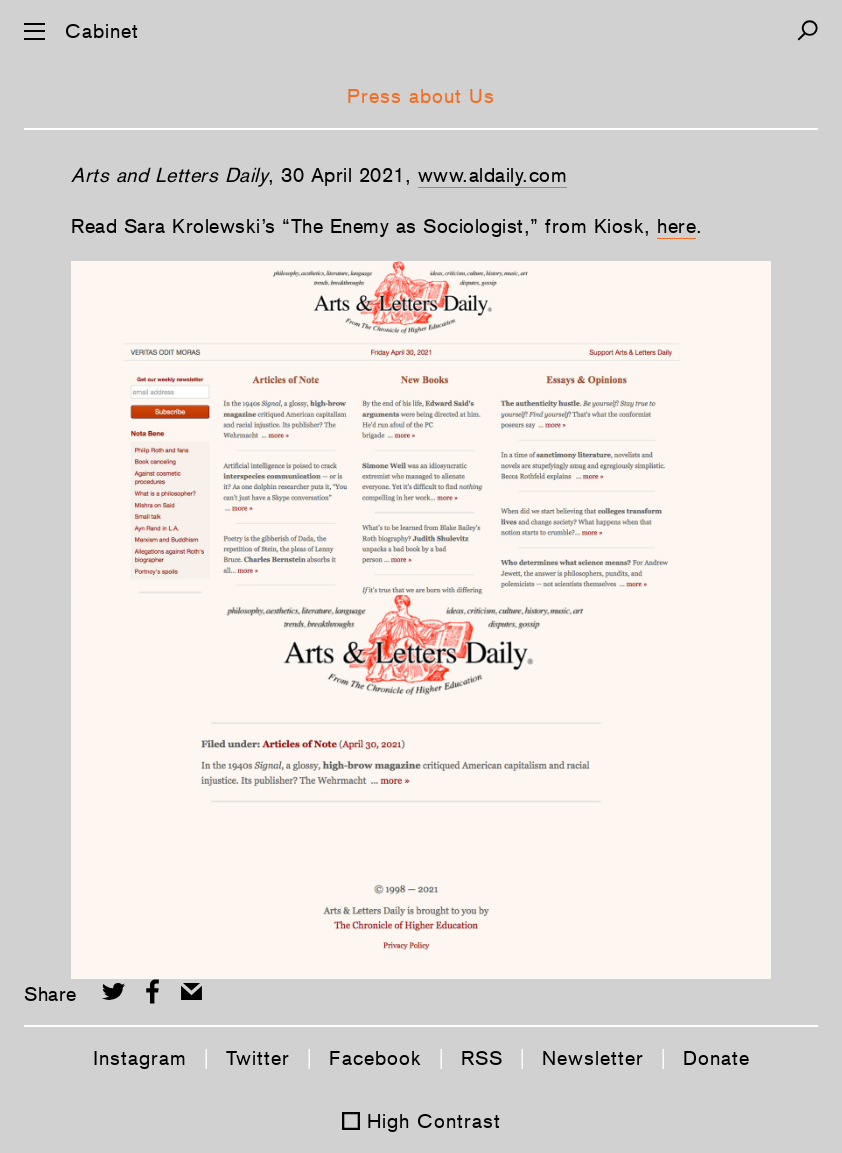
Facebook (375, 1058)
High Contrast (434, 1121)
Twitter (258, 1058)
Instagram (140, 1058)
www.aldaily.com (493, 175)
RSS (482, 1058)
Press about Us (421, 96)
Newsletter (593, 1058)
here (676, 226)
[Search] (807, 30)
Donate (716, 1058)
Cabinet (102, 31)
